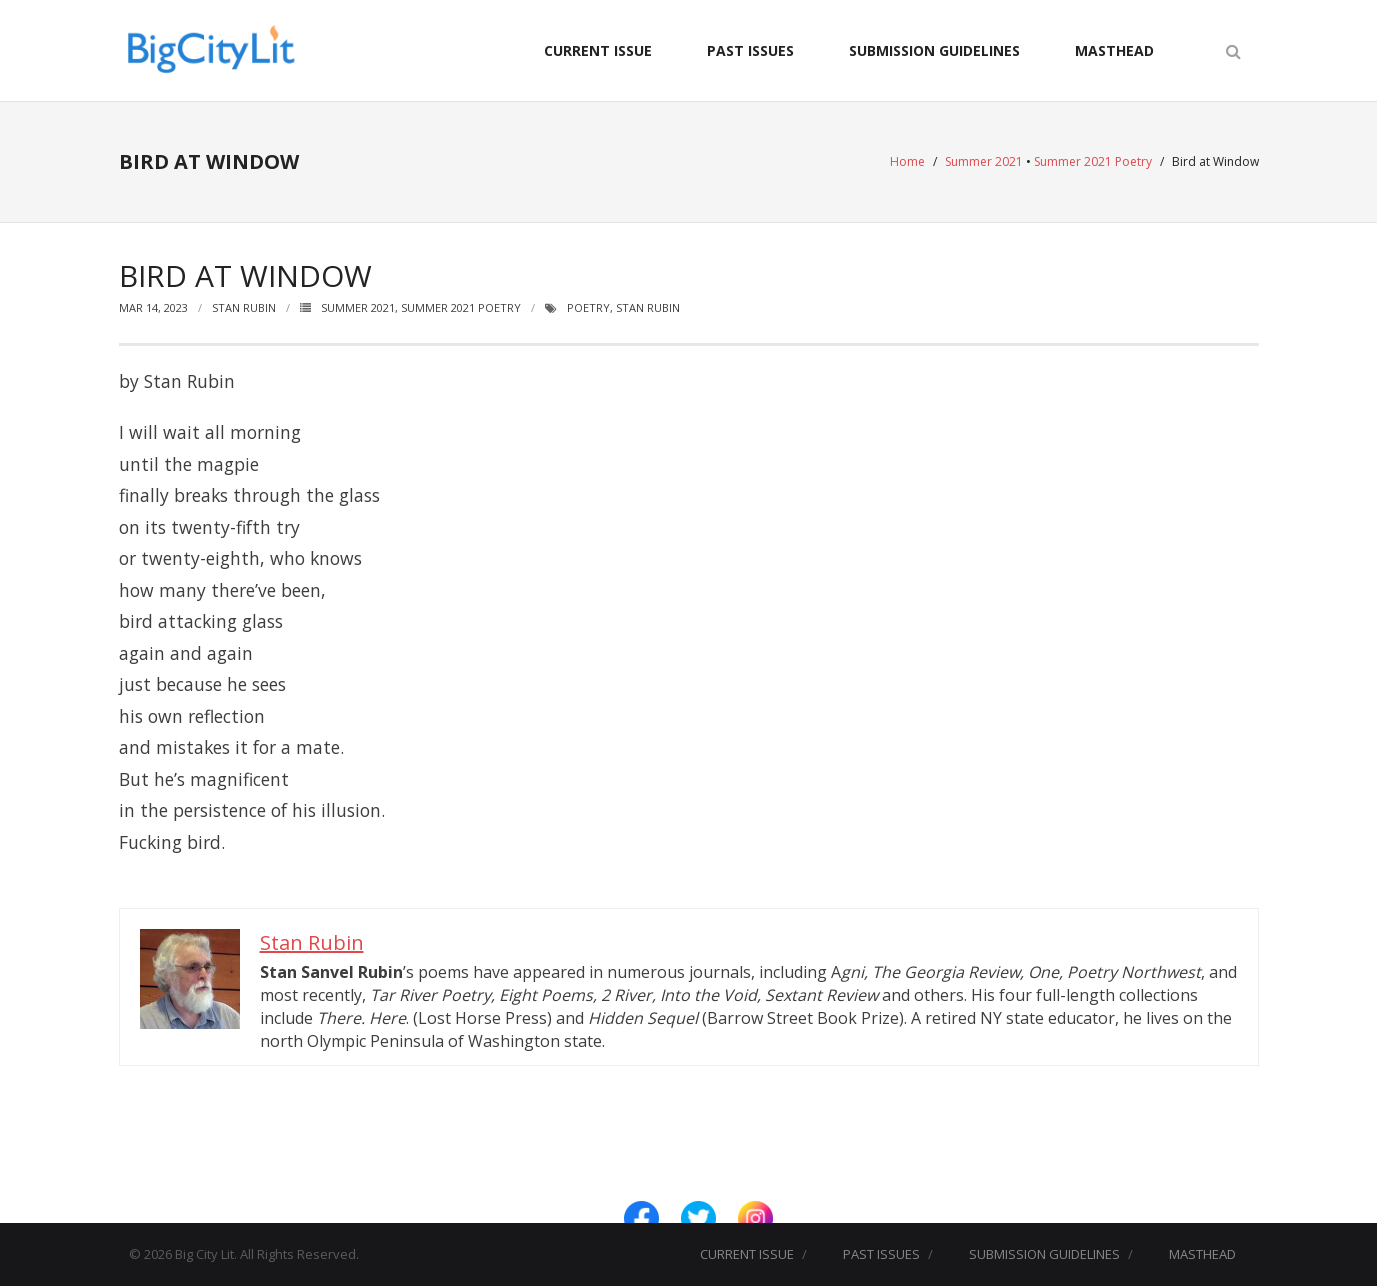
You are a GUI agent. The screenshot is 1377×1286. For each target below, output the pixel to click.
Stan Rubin (244, 307)
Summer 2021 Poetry (1093, 161)
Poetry (588, 307)
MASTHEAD (1114, 50)
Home (907, 161)
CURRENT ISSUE (598, 50)
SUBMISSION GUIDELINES (934, 50)
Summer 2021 (984, 161)
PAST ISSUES (750, 50)
